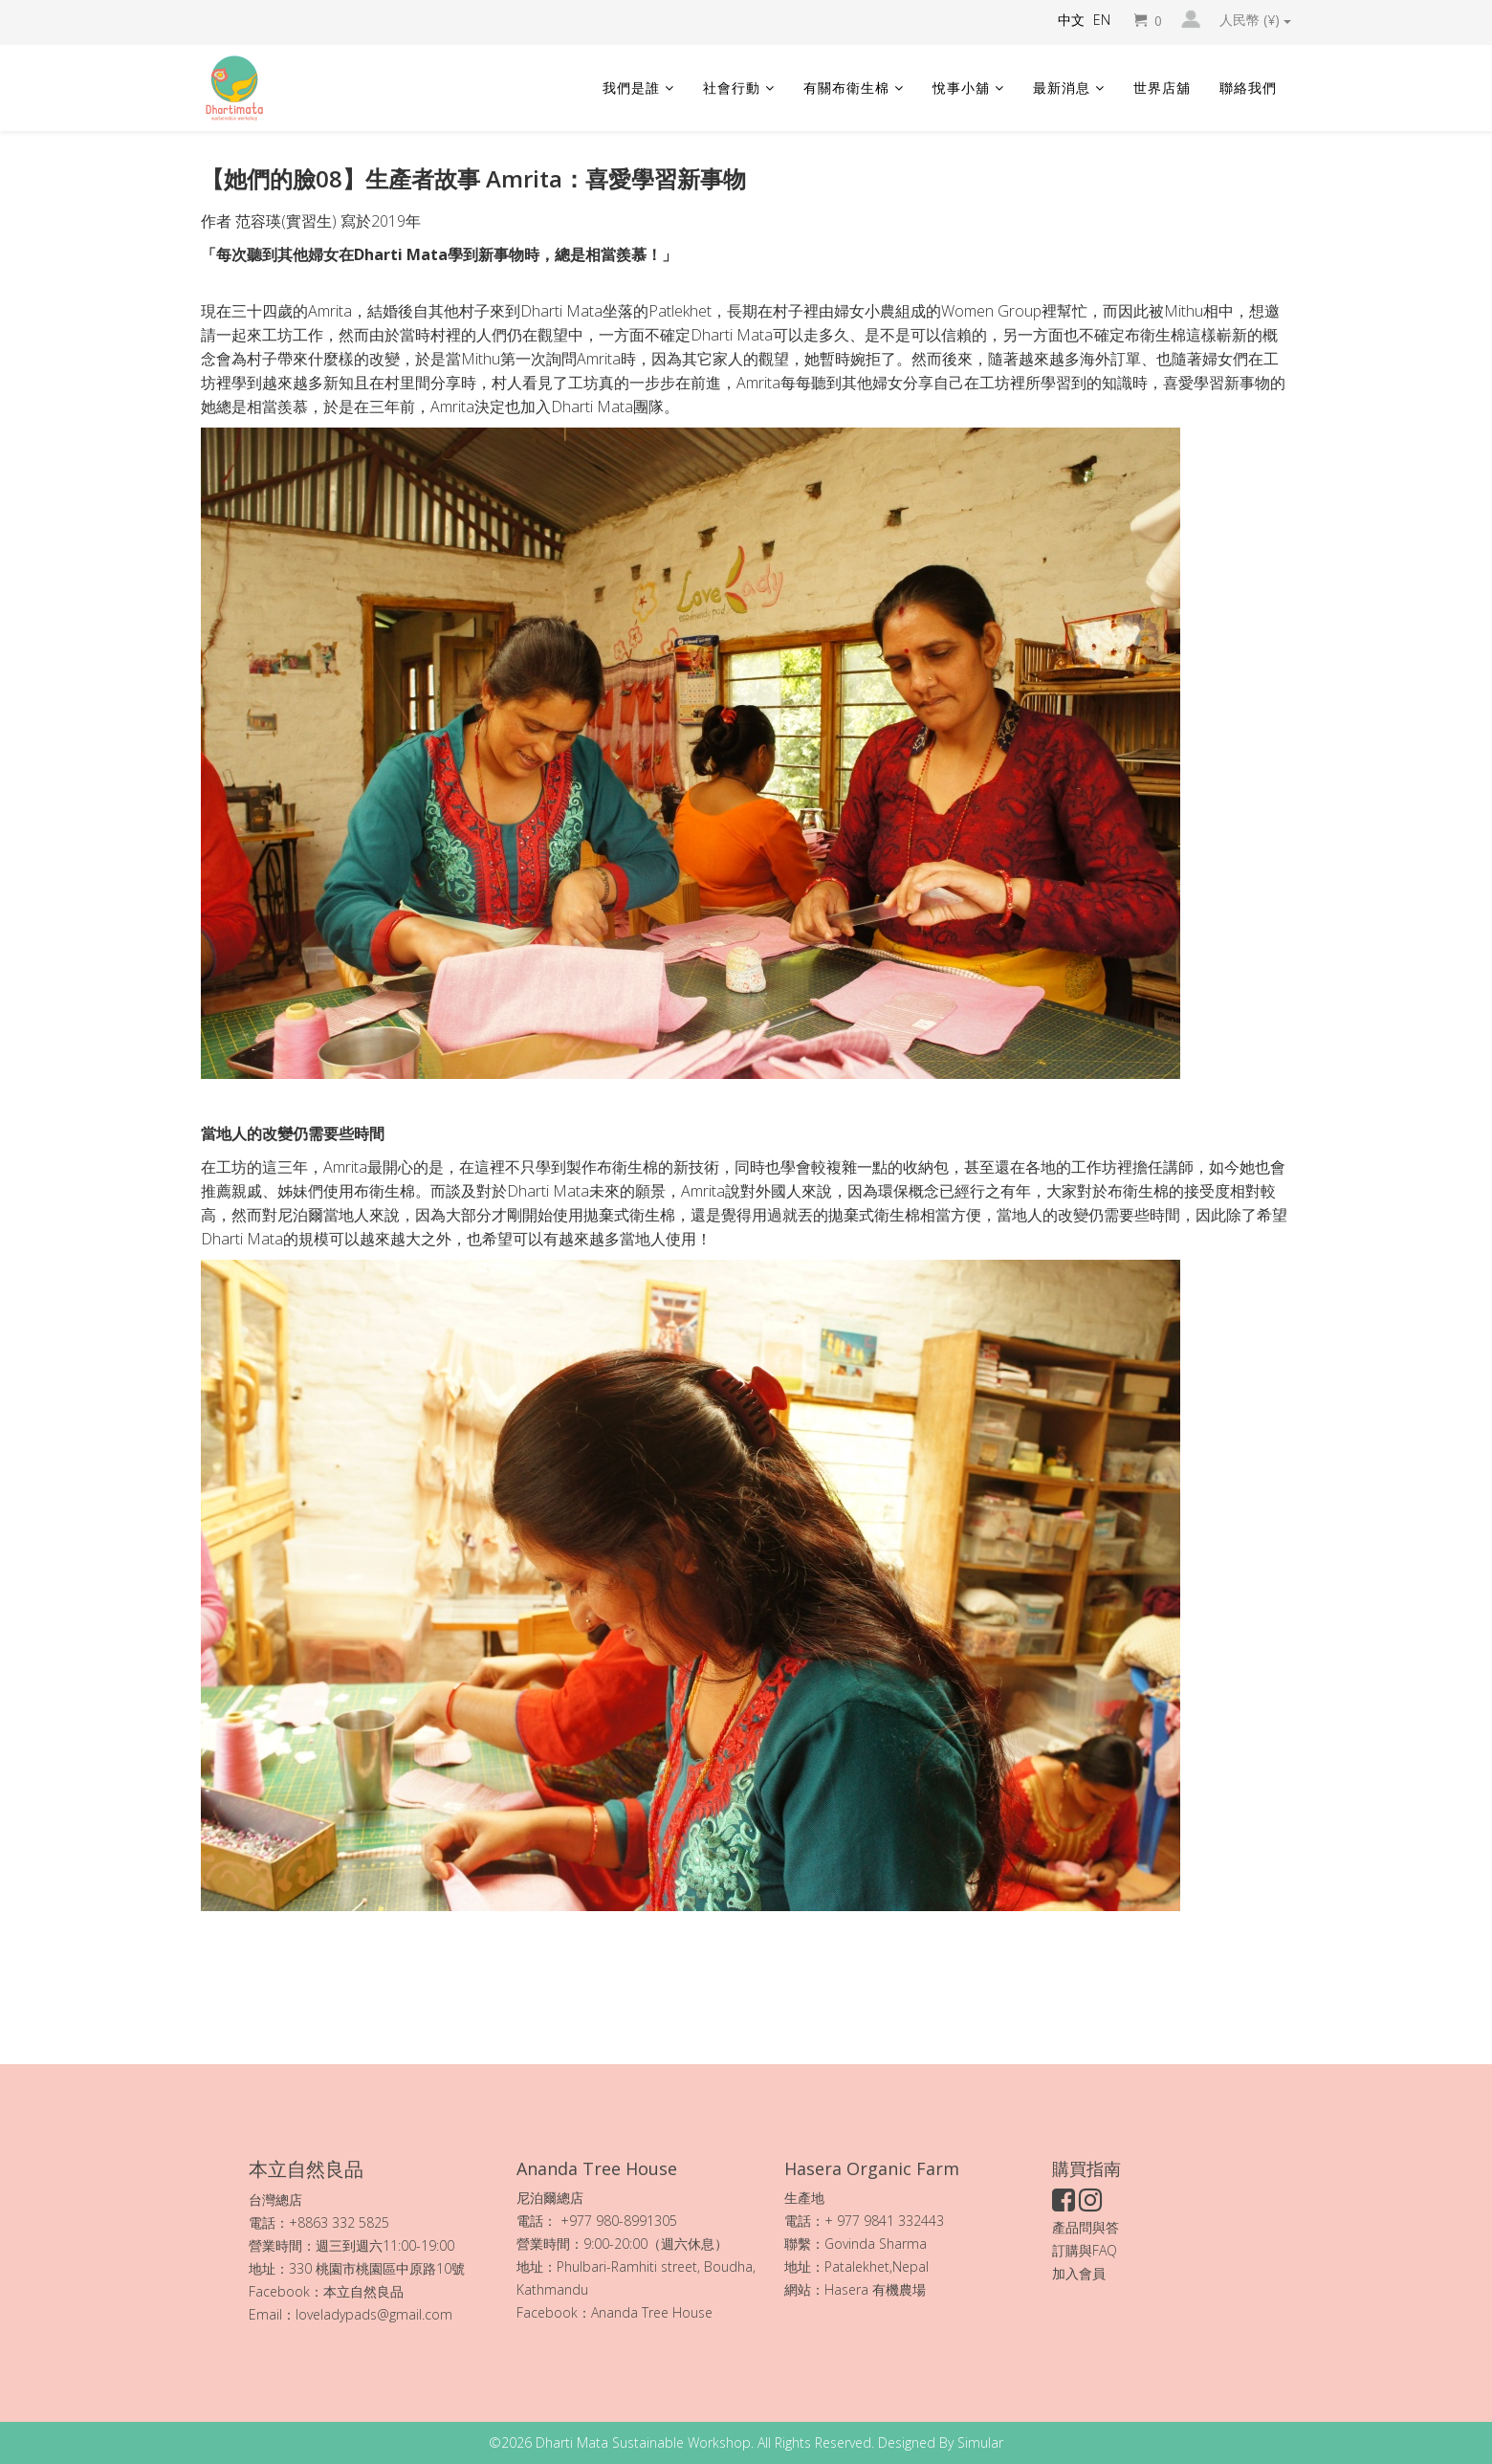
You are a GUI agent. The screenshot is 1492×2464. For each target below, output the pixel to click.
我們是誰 (631, 87)
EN (1101, 20)
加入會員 (1079, 2273)
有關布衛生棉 (846, 87)
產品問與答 (1085, 2227)
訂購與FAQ (1084, 2250)
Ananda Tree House (652, 2312)
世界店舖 (1162, 87)
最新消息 (1061, 87)
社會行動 (731, 87)
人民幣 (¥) (1255, 20)
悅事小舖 (961, 87)
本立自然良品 (363, 2291)
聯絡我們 (1248, 87)
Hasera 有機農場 (877, 2289)
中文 (1071, 20)
